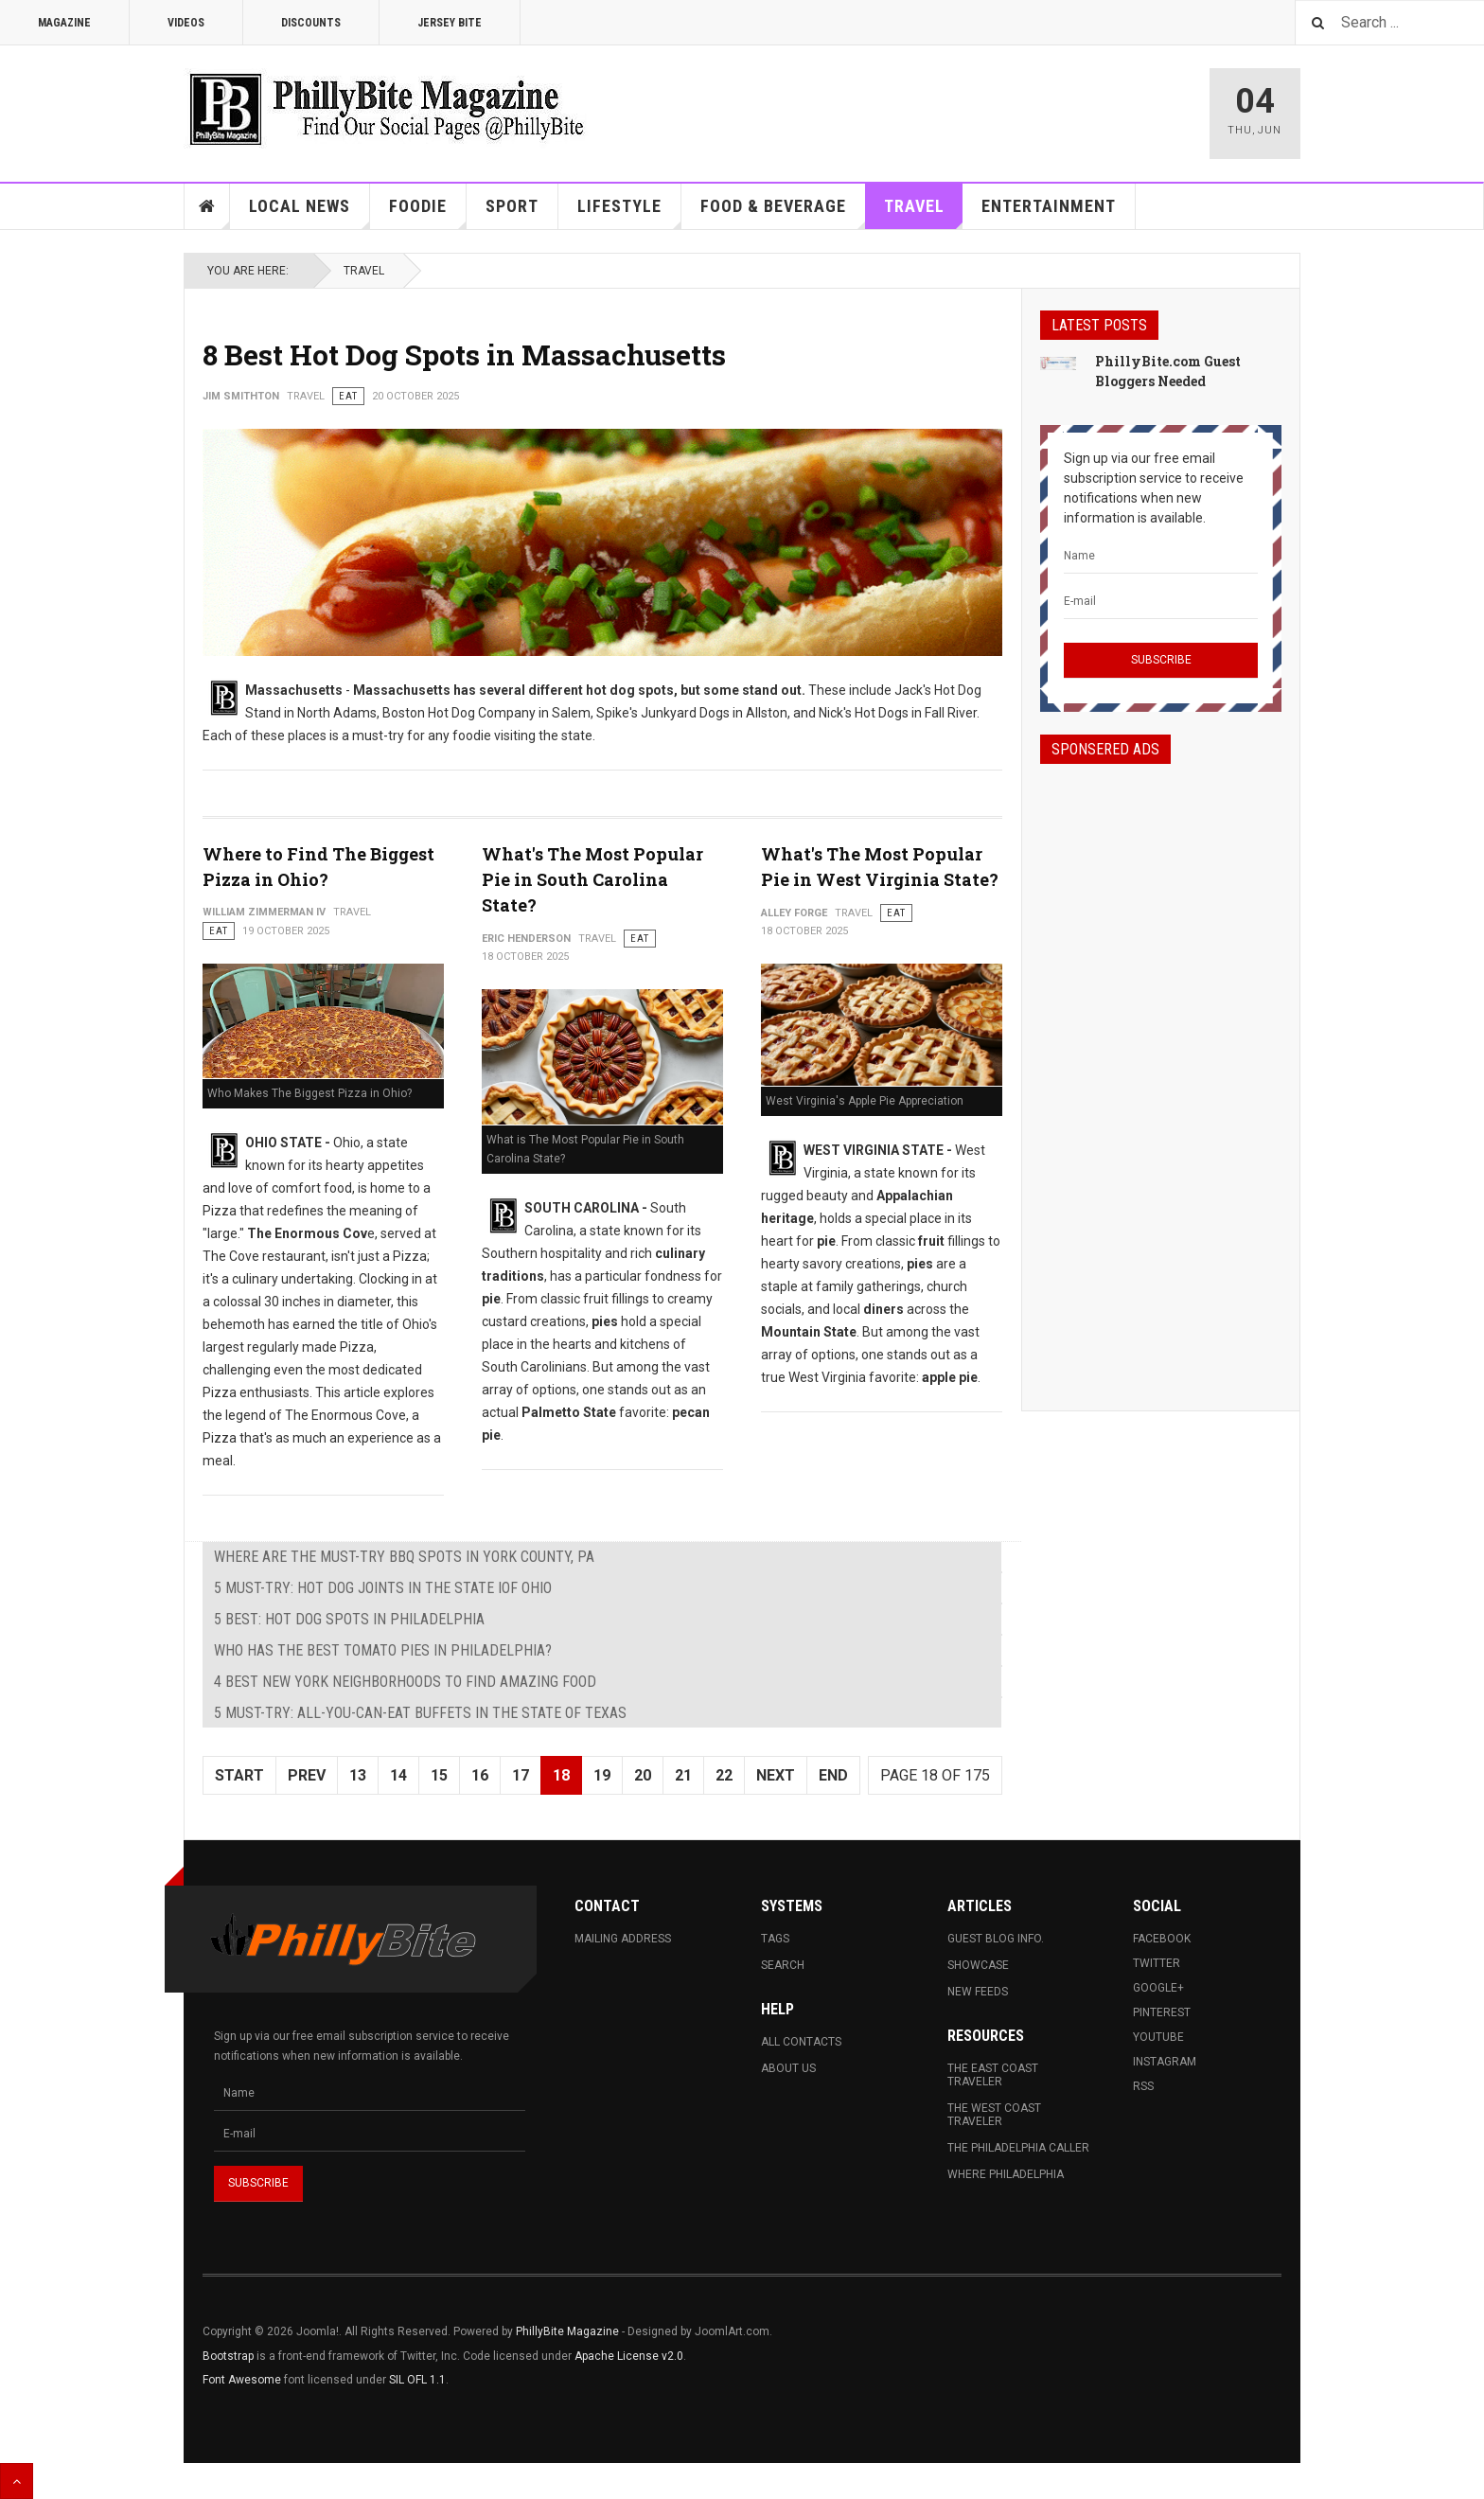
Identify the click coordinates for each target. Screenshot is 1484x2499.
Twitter (1156, 1963)
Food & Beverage (783, 212)
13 (357, 1775)
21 (683, 1775)
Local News (309, 212)
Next (775, 1775)
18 (561, 1775)
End (833, 1775)
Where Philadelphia (1005, 2174)
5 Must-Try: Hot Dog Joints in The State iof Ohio (383, 1588)
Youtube (1158, 2037)
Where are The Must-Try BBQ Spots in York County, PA (404, 1557)
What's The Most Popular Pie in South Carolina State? (592, 879)
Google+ (1158, 1987)
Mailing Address (622, 1938)
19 (601, 1775)
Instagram (1164, 2061)
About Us (788, 2068)
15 (439, 1775)
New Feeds (977, 1991)
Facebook (1162, 1938)
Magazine (64, 22)
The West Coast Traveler (994, 2114)
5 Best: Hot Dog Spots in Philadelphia (349, 1619)
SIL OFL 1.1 (417, 2379)
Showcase (978, 1965)
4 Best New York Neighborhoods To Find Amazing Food (405, 1682)
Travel (923, 212)
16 (479, 1775)
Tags (775, 1938)
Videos (186, 22)
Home (207, 206)
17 (520, 1775)
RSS (1143, 2086)
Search (782, 1965)
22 (724, 1775)
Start (239, 1775)
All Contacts (801, 2041)
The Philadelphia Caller (1018, 2147)
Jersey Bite (449, 22)
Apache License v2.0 (628, 2356)
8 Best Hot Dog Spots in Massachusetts (464, 354)
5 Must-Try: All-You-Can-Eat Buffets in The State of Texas (420, 1713)
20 (642, 1775)
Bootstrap (228, 2356)
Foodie (428, 212)
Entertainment (1048, 206)
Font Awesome (242, 2379)
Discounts (311, 22)
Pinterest (1162, 2012)
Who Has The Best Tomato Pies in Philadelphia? (383, 1650)
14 (398, 1775)
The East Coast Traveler (992, 2075)
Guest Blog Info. (995, 1938)
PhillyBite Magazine (567, 2331)
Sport (512, 206)
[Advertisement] (1160, 1071)
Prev (307, 1775)
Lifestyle (629, 212)
